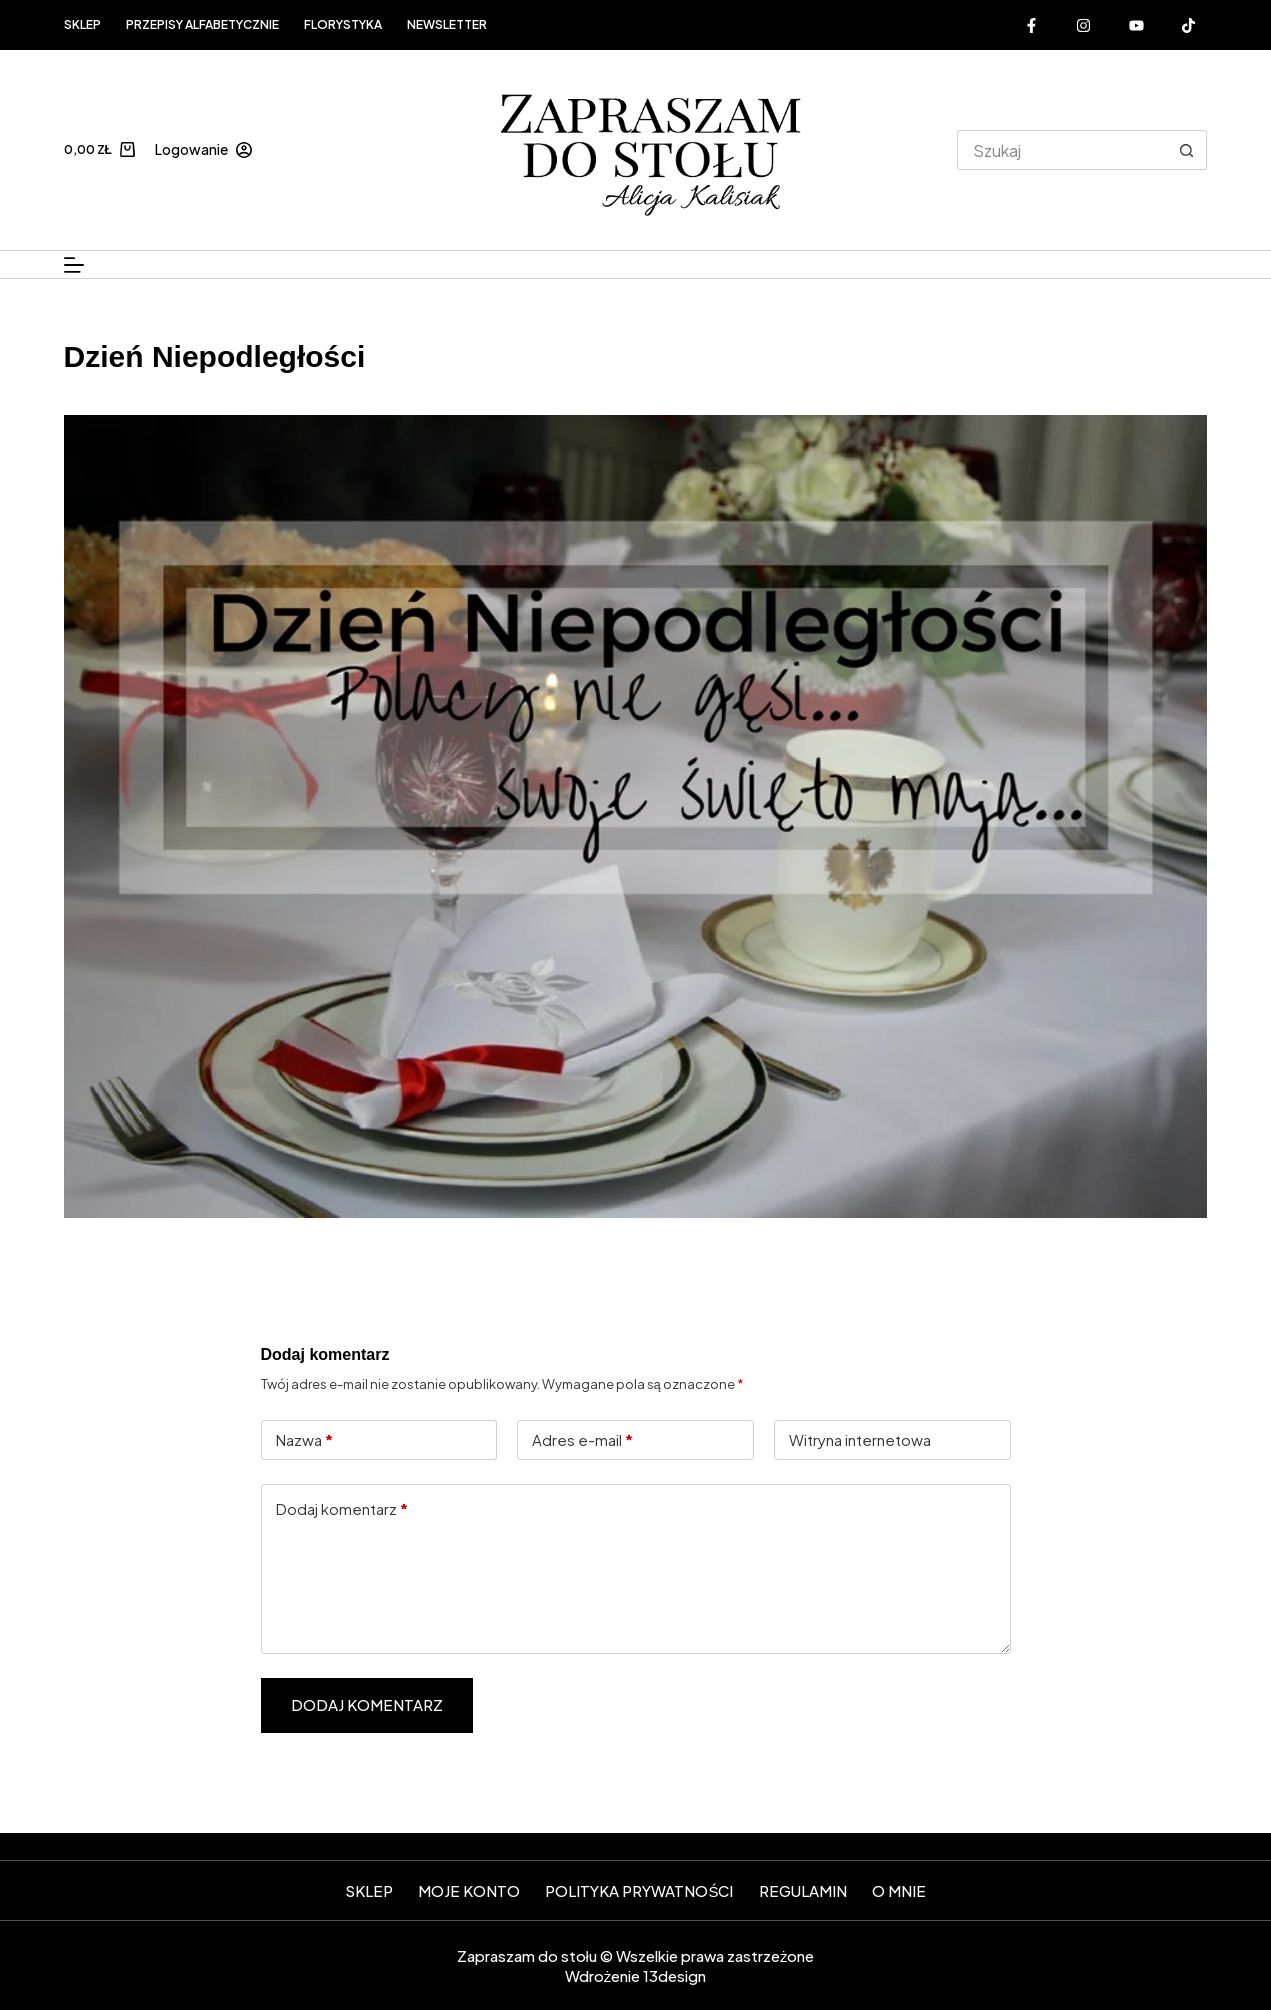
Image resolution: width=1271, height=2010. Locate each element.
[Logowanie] (203, 149)
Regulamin (803, 1890)
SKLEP (369, 1890)
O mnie (899, 1890)
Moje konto (469, 1890)
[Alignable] (1189, 25)
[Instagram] (1084, 25)
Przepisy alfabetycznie (202, 24)
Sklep (82, 24)
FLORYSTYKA (343, 24)
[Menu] (74, 265)
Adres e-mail (582, 1440)
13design (674, 1975)
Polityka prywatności (639, 1890)
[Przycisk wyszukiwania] (1187, 150)
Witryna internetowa (860, 1439)
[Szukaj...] (1062, 150)
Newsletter (447, 24)
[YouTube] (1136, 25)
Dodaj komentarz (342, 1509)
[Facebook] (1031, 25)
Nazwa (304, 1440)
